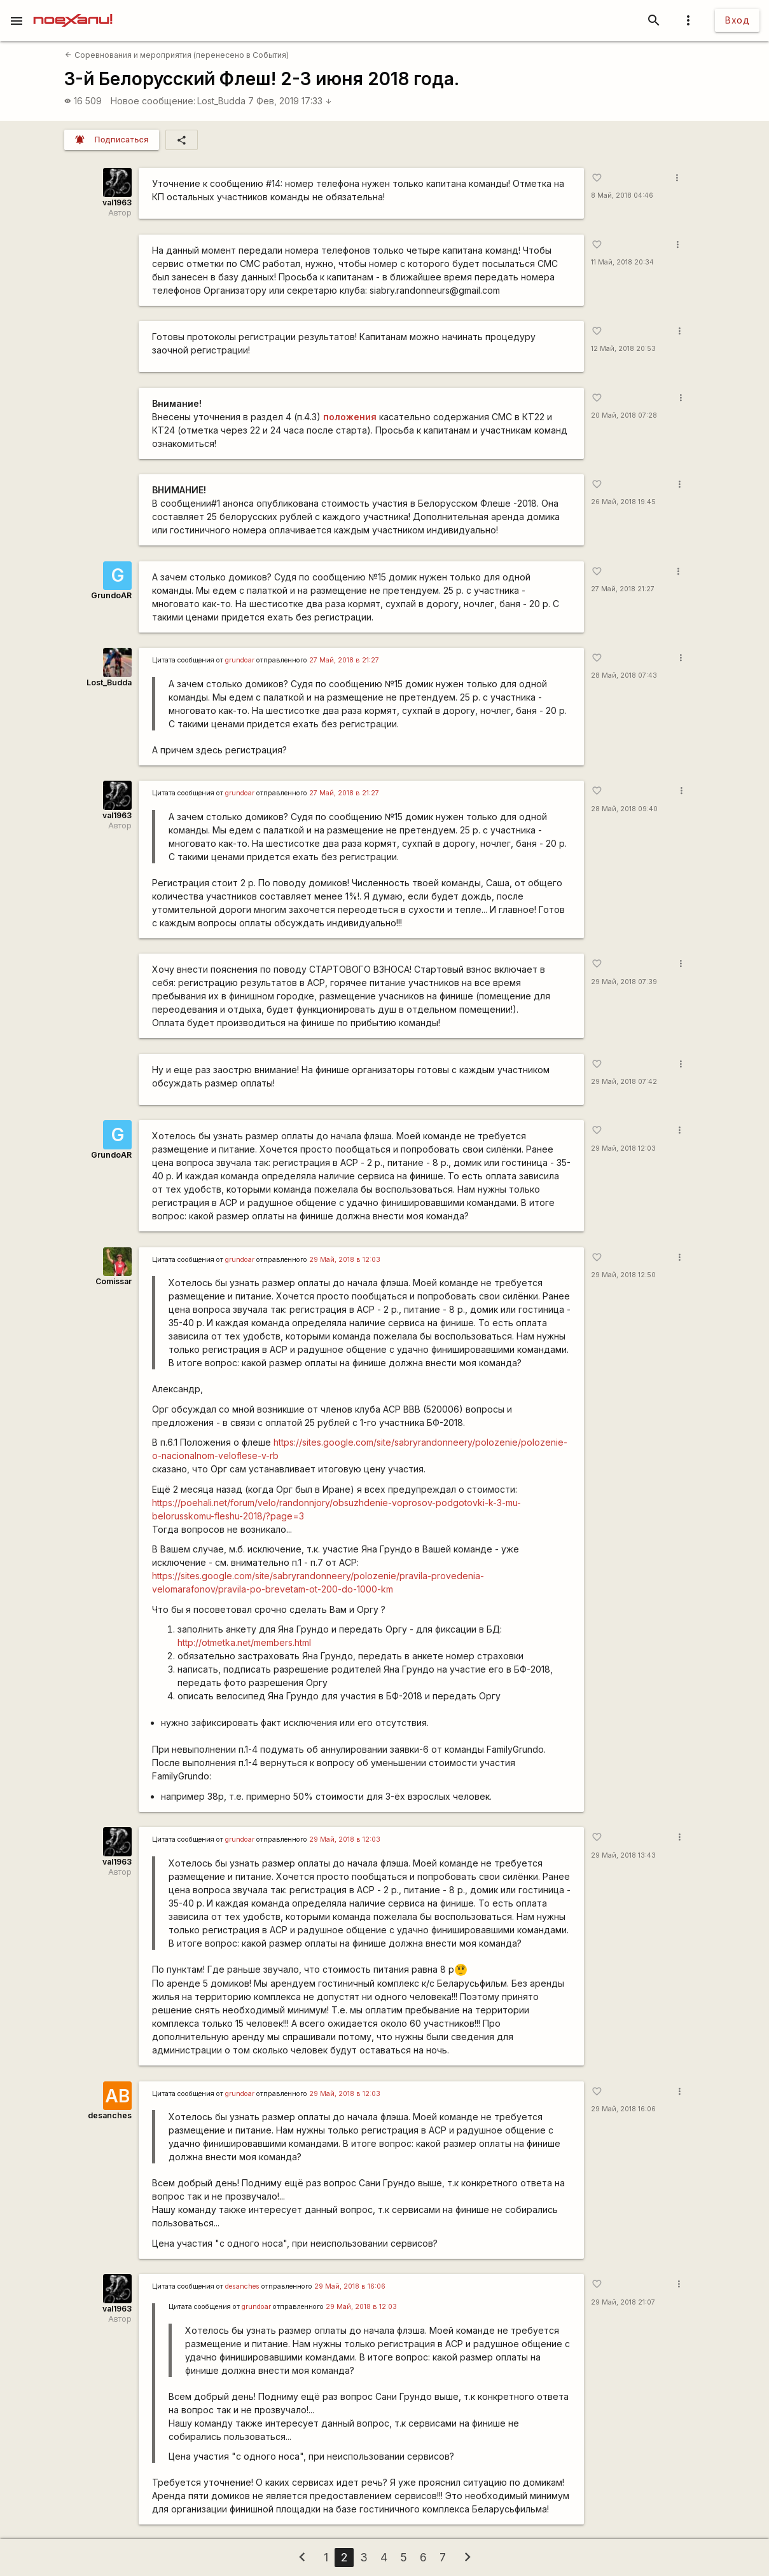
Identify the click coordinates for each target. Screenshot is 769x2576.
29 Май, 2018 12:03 (623, 1148)
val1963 (117, 202)
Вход (737, 20)
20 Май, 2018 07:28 (624, 415)
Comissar (113, 1281)
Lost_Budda (221, 100)
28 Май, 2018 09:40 (624, 809)
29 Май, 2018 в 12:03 (344, 1260)
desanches (110, 2115)
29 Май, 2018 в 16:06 (349, 2286)
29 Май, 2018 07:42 (624, 1082)
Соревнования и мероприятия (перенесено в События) (176, 55)
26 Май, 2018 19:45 (623, 502)
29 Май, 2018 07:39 (624, 982)
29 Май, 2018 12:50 (623, 1275)
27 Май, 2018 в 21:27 (344, 660)
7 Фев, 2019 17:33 (290, 100)
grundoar (239, 660)
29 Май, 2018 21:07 (623, 2302)
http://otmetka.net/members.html (244, 1642)
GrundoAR (111, 595)
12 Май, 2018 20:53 (623, 349)
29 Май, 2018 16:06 (623, 2109)
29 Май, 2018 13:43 (623, 1855)
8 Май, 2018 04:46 (622, 195)
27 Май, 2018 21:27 (623, 589)
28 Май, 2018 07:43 (624, 675)
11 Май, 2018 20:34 (622, 262)
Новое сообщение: (153, 100)
